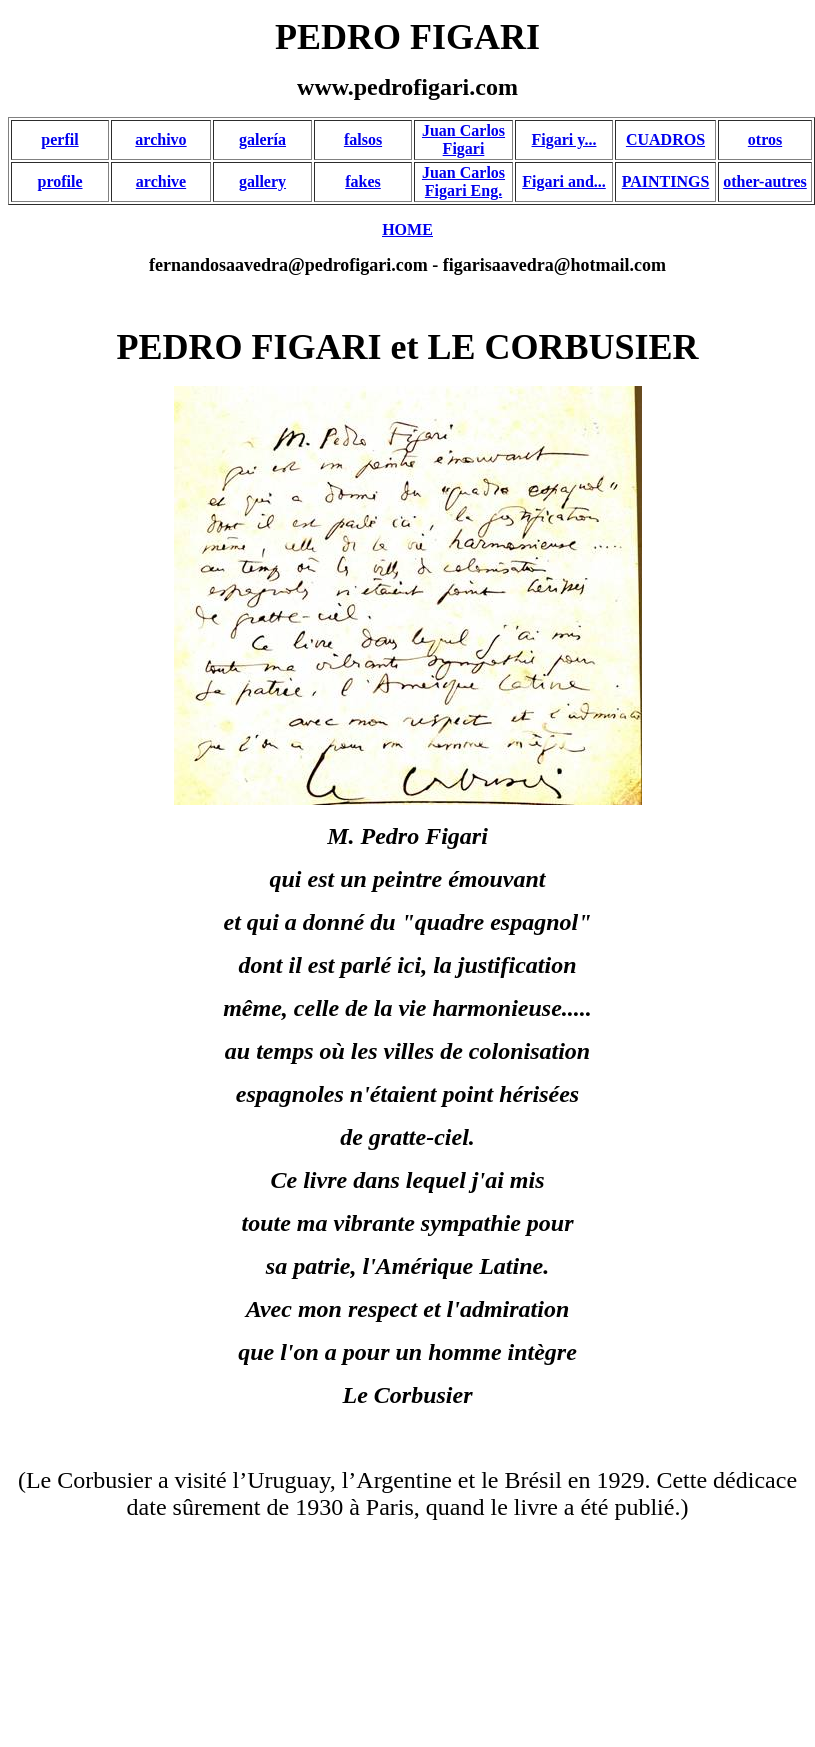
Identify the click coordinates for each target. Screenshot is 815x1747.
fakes (363, 181)
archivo (160, 139)
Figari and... (564, 181)
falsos (363, 139)
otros (765, 139)
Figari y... (564, 139)
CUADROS (665, 139)
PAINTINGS (666, 181)
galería (262, 139)
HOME (407, 229)
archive (161, 181)
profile (59, 181)
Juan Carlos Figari (463, 139)
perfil (59, 139)
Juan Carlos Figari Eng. (463, 181)
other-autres (765, 181)
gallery (262, 181)
